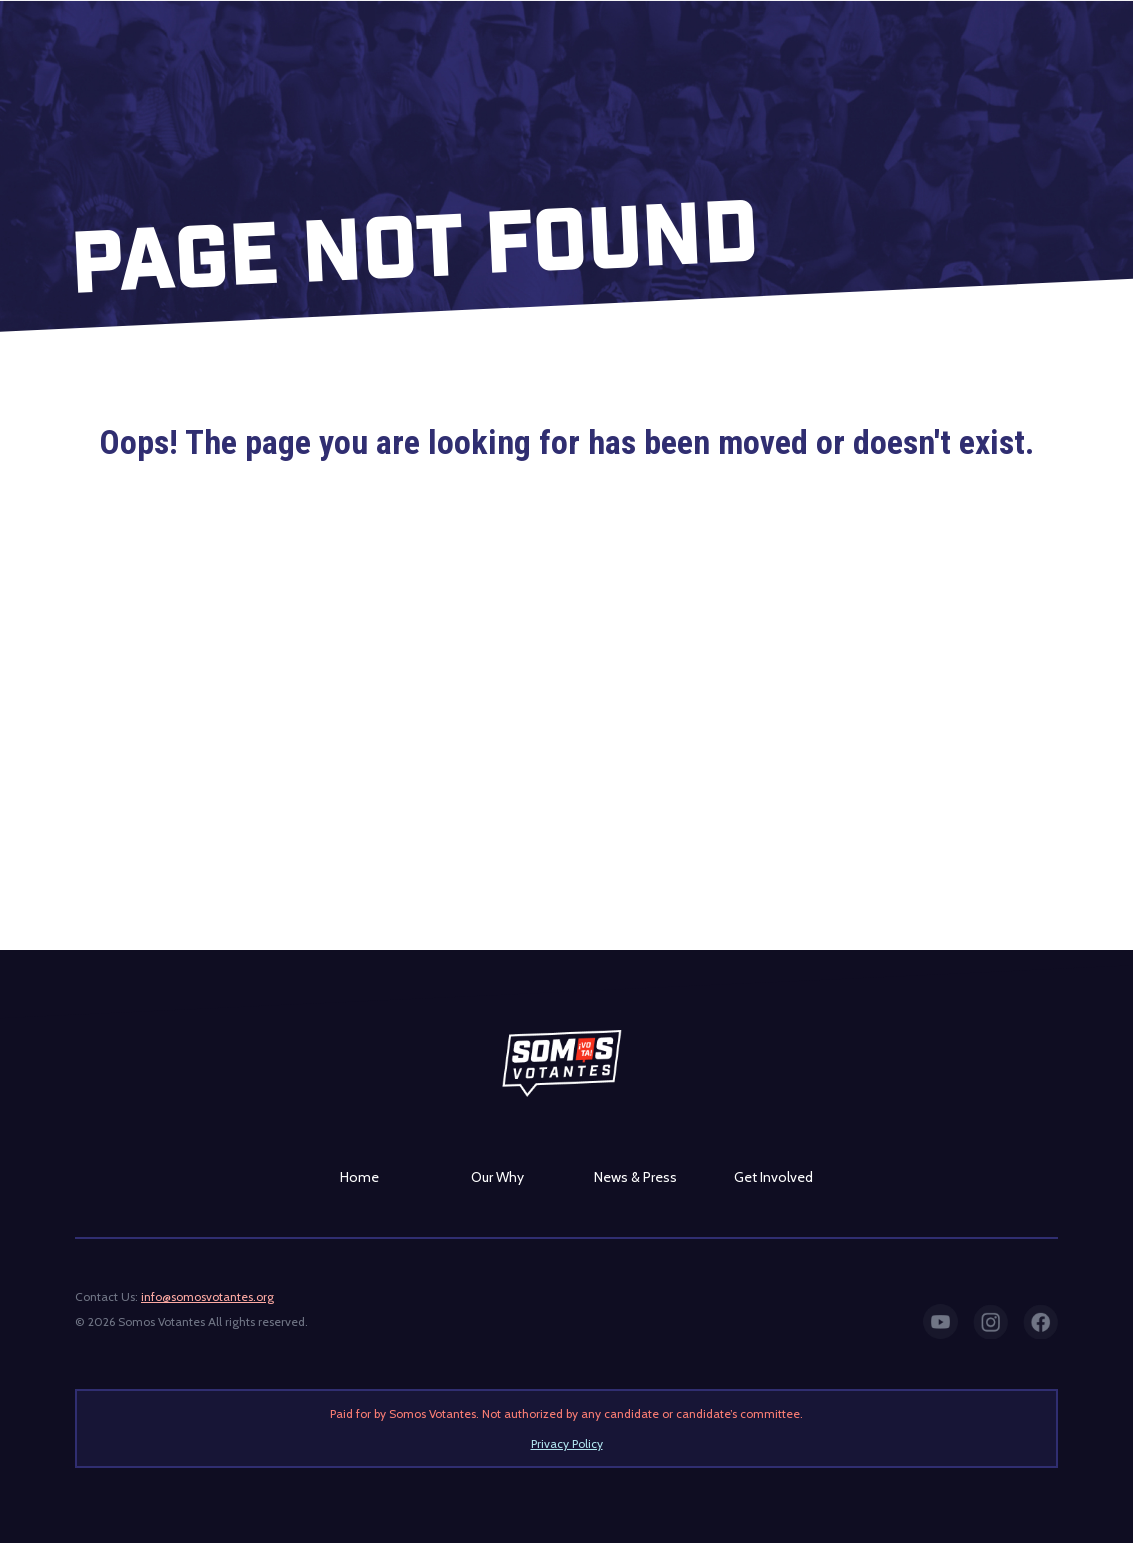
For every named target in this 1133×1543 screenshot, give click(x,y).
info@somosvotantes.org (207, 1296)
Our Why (497, 1177)
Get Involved (773, 1177)
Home (359, 1177)
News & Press (635, 1177)
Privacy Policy (567, 1443)
